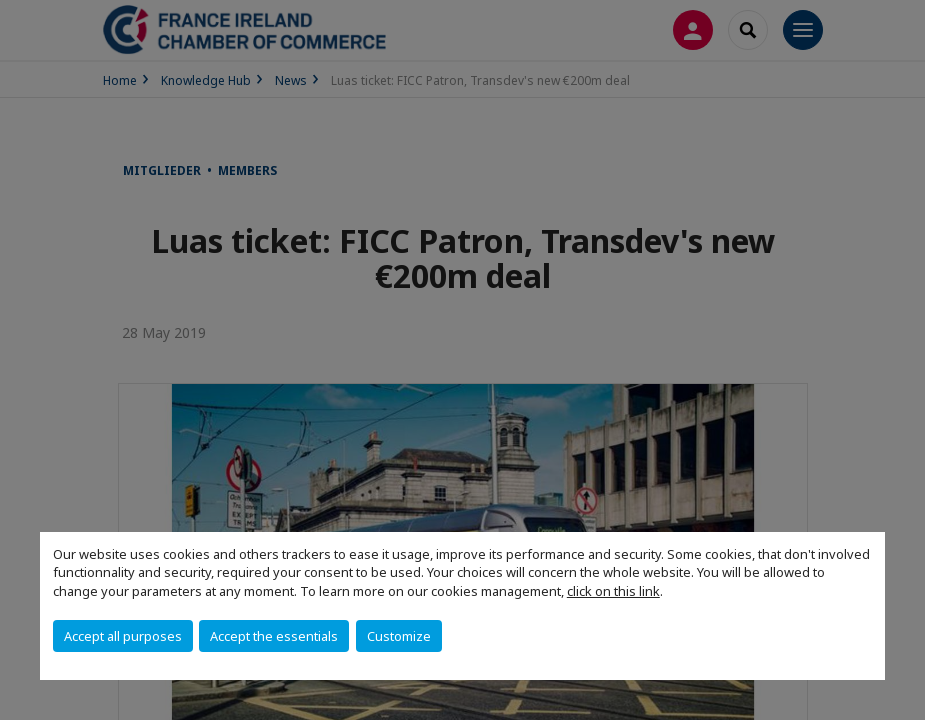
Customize (399, 636)
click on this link (613, 591)
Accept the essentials (274, 636)
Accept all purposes (123, 636)
